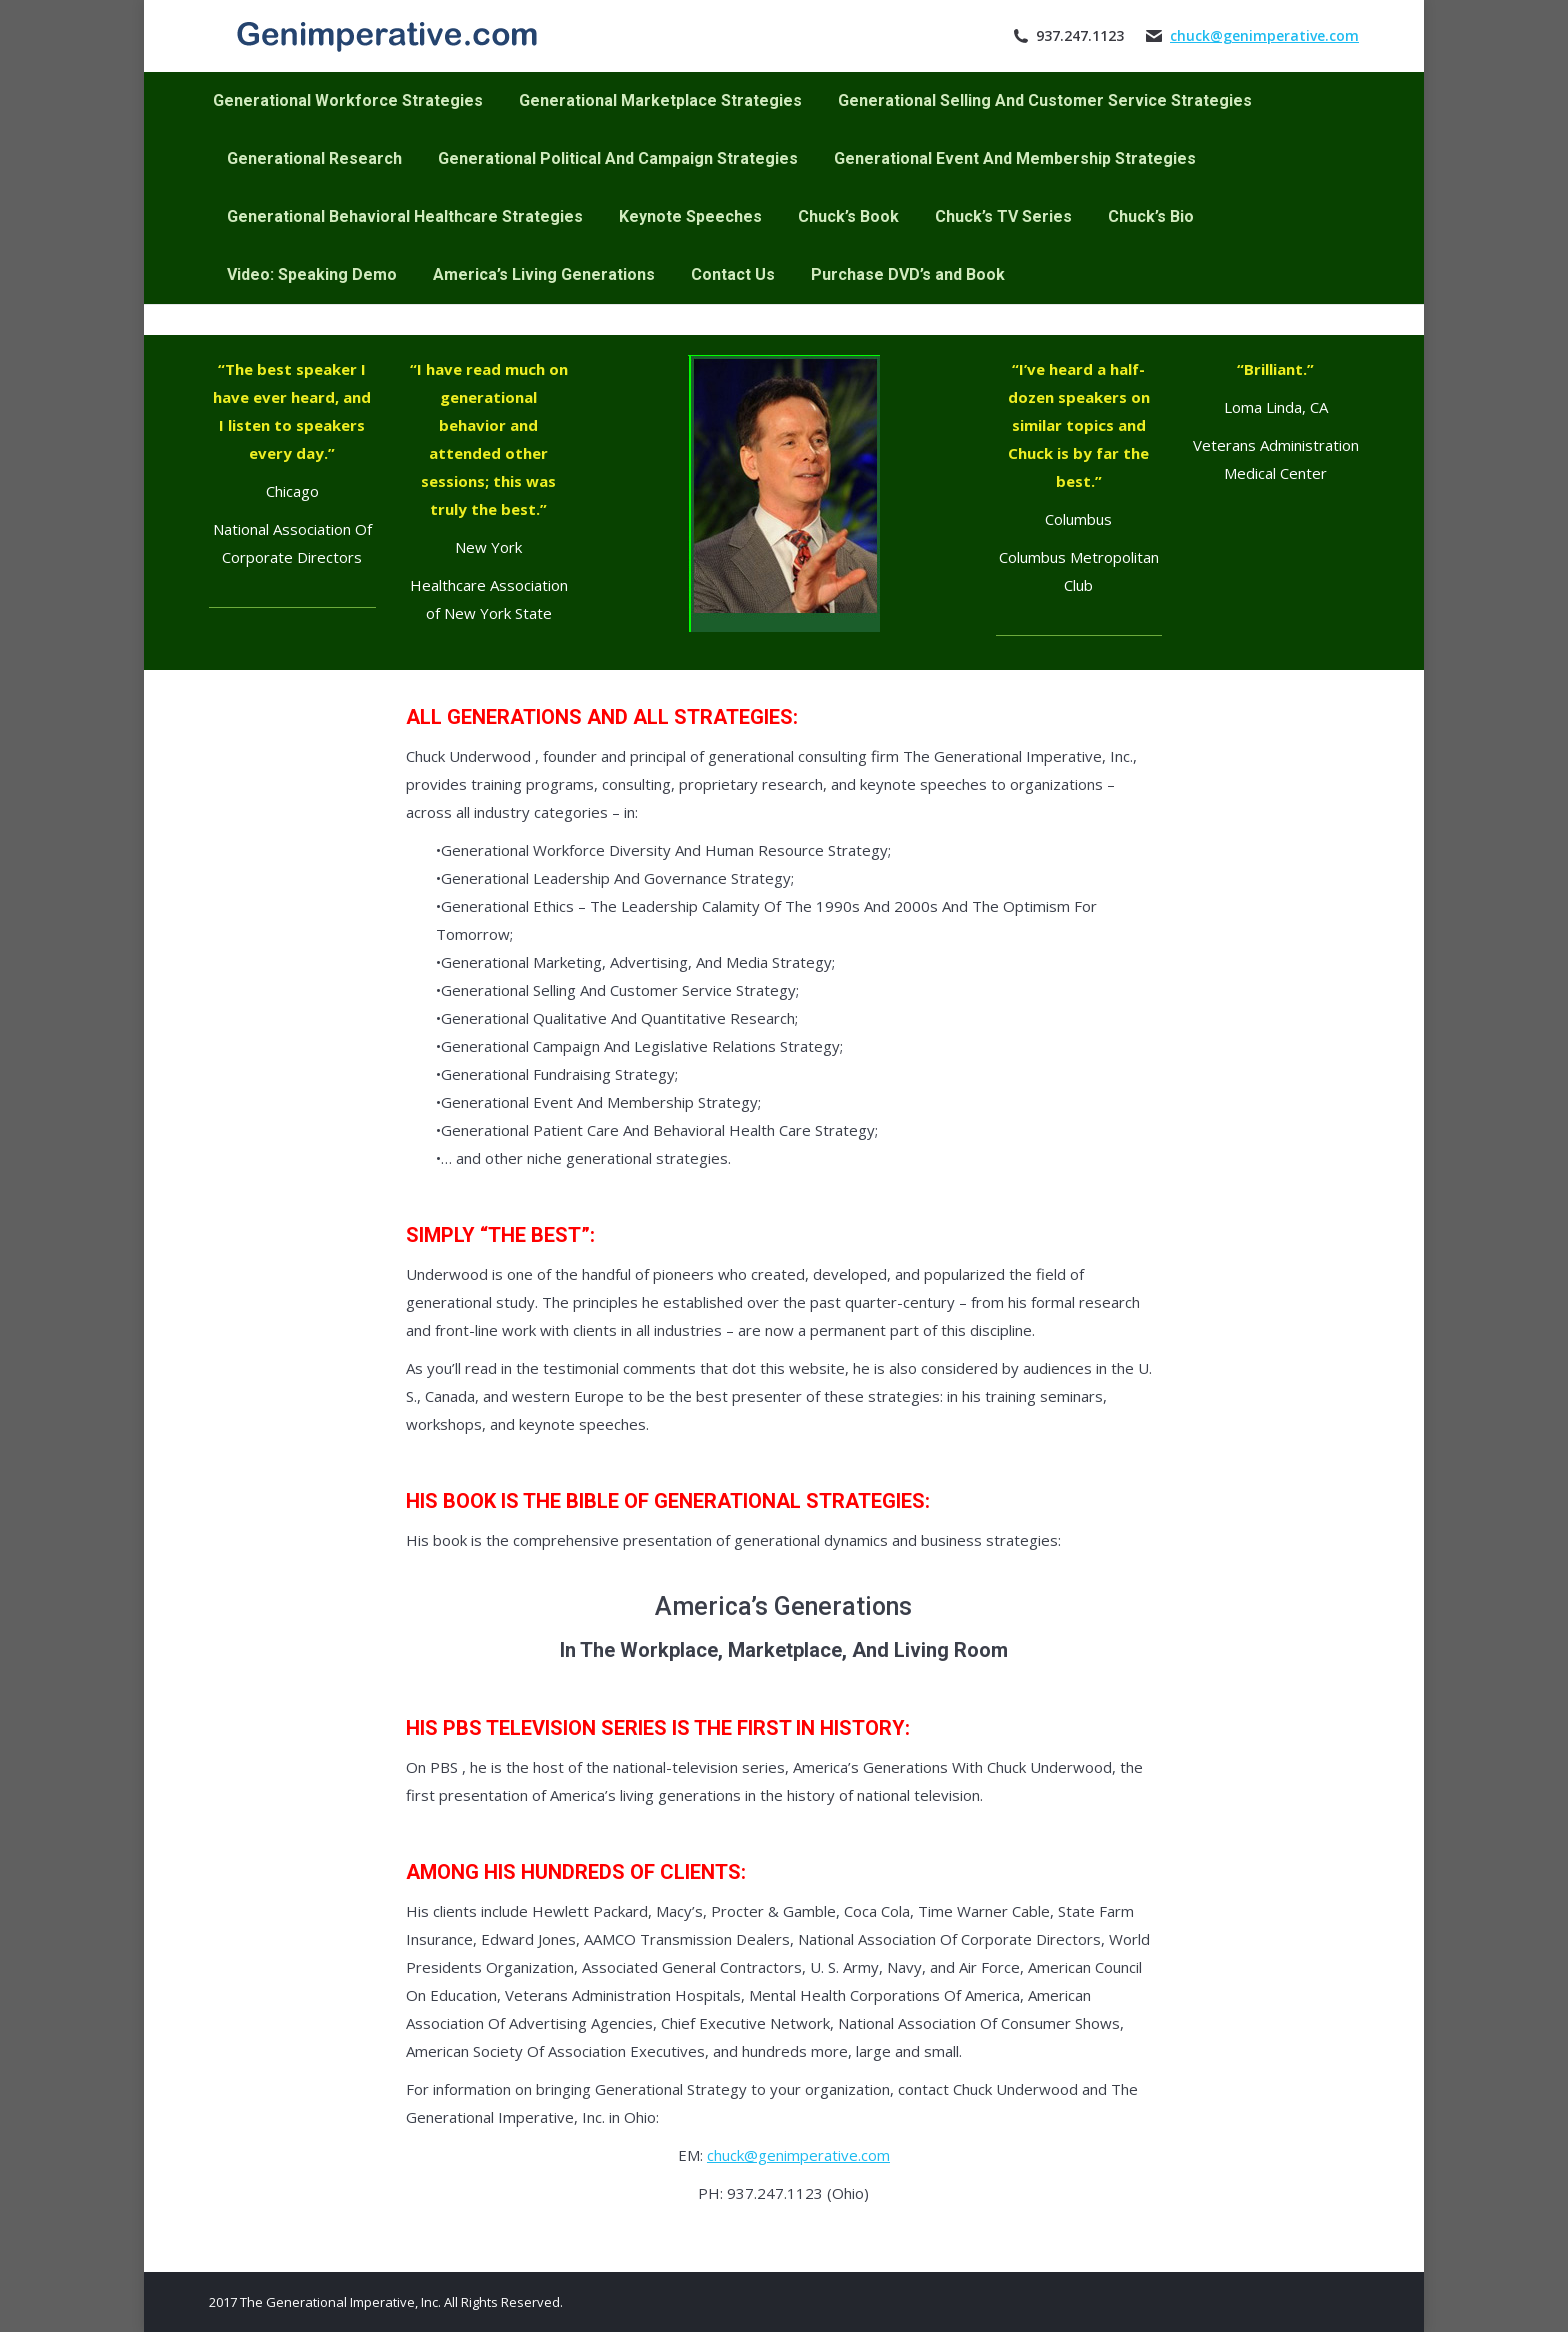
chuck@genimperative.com (1264, 36)
